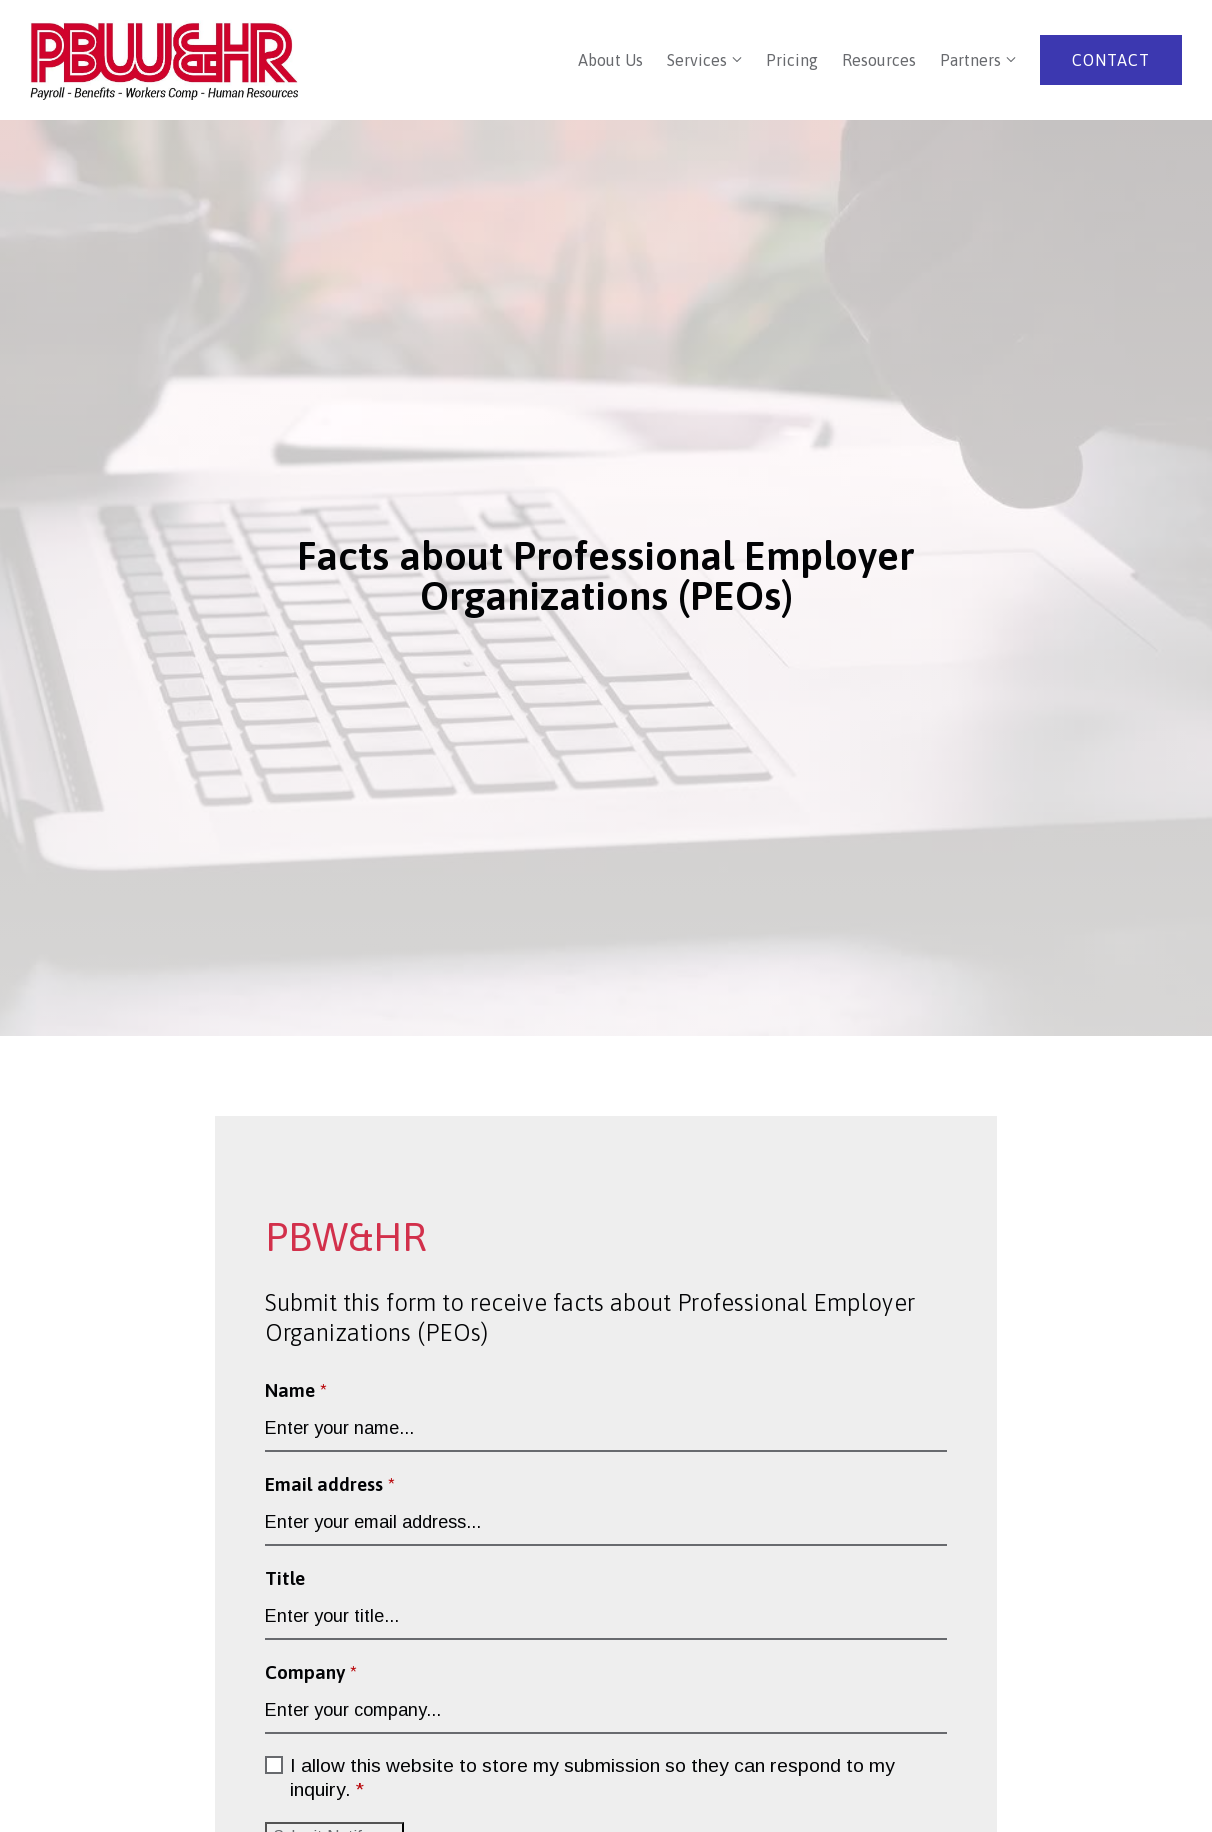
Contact (1111, 60)
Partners (970, 60)
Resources (879, 60)
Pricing (792, 60)
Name (296, 1390)
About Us (610, 60)
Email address (330, 1484)
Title (285, 1578)
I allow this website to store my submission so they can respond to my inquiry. (592, 1778)
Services (697, 60)
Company (311, 1672)
